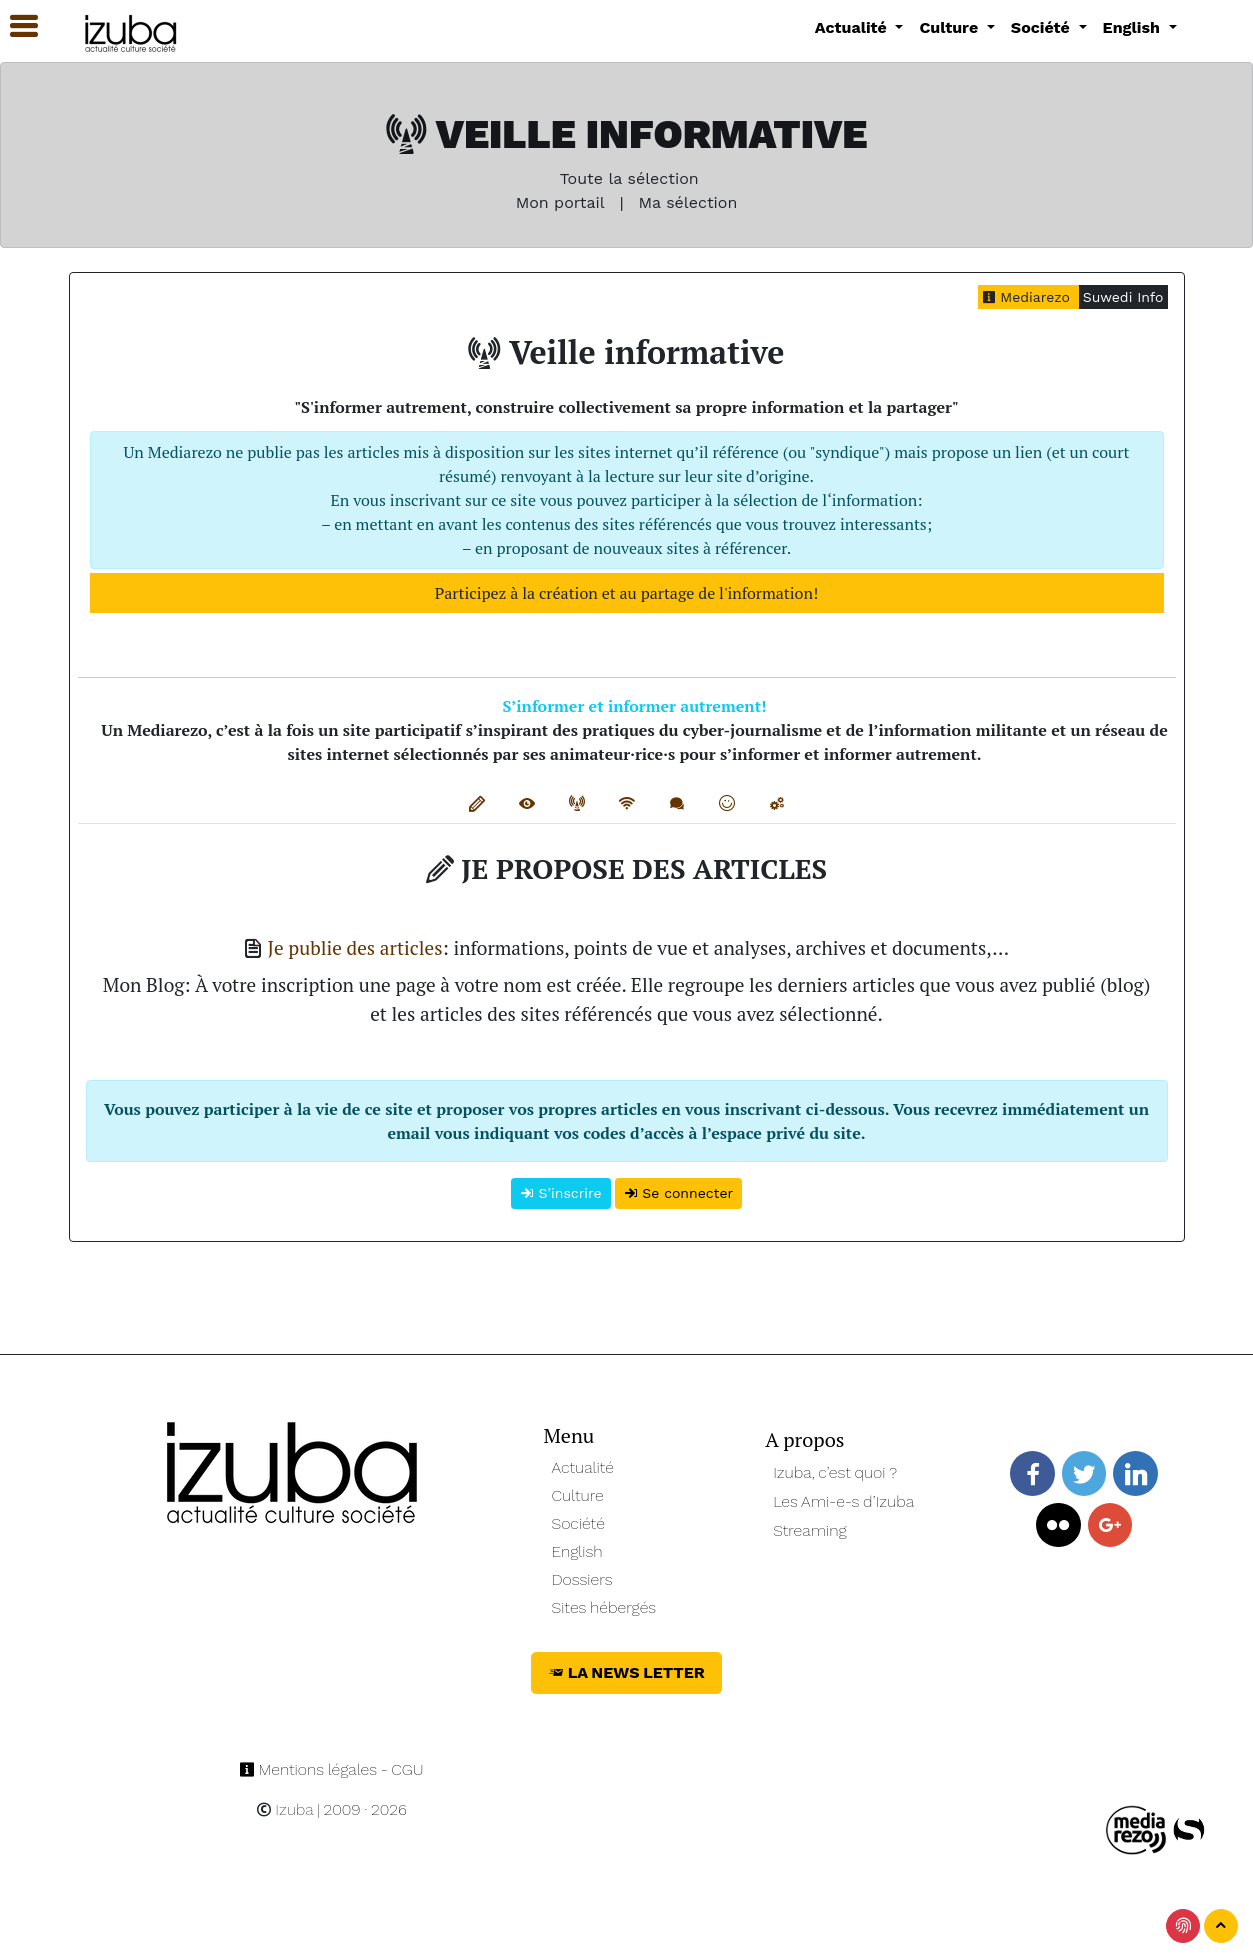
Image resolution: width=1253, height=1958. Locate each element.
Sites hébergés (604, 1607)
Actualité (583, 1467)
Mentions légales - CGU (331, 1769)
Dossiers (582, 1579)
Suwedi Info (1123, 297)
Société (578, 1523)
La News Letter (626, 1672)
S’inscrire (561, 1193)
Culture (578, 1495)
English (577, 1551)
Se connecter (679, 1193)
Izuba (285, 1809)
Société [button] (1043, 27)
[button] (15, 26)
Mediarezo (1028, 297)
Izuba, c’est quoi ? (835, 1472)
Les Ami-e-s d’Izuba (843, 1501)
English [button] (1134, 27)
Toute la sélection (626, 178)
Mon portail (560, 202)
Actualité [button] (853, 27)
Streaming (810, 1530)
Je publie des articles (355, 947)
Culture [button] (950, 27)
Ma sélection (687, 202)
